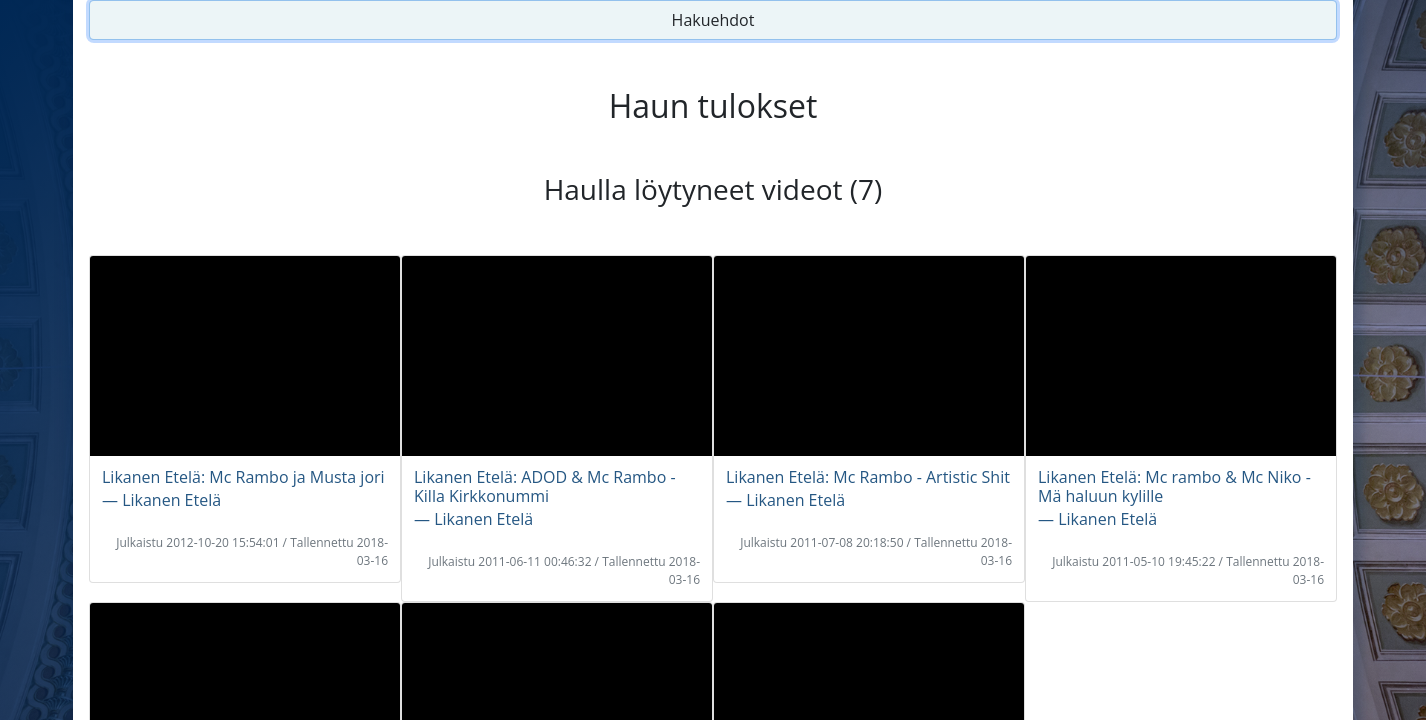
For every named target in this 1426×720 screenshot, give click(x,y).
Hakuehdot (713, 20)
